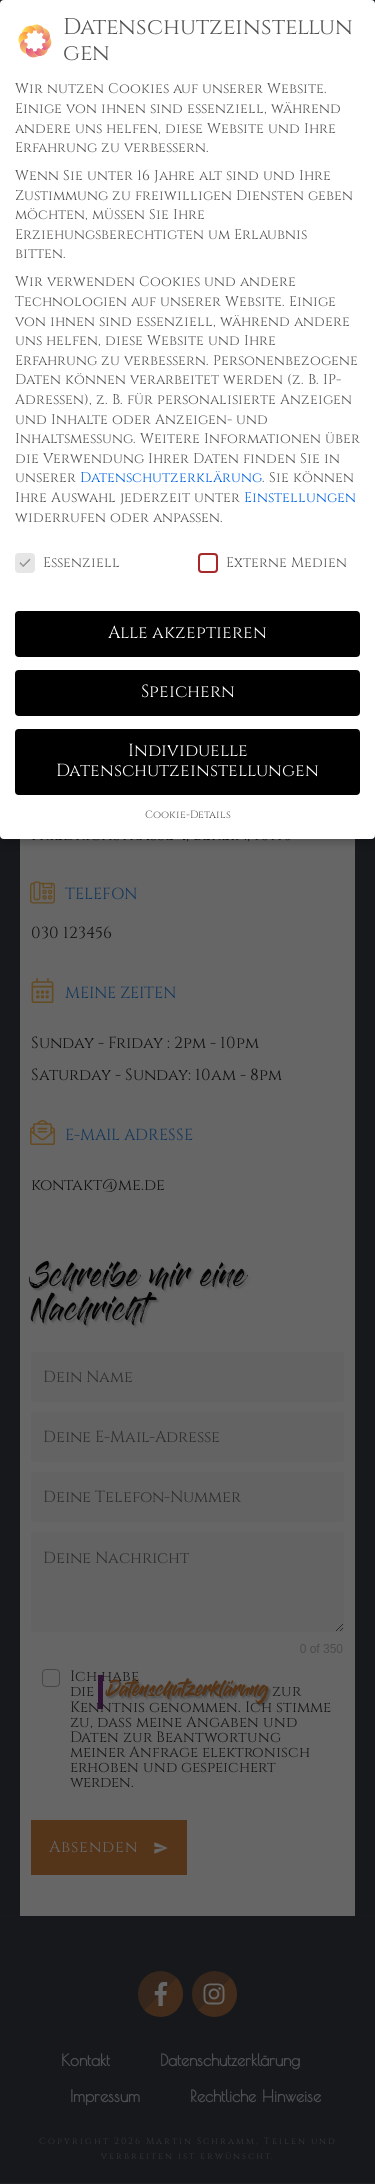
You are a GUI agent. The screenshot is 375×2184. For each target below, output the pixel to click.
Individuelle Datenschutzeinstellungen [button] (187, 761)
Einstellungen (300, 497)
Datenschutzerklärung (171, 477)
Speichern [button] (188, 692)
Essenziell (67, 562)
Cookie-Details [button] (188, 815)
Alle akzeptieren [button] (187, 633)
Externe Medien (272, 562)
